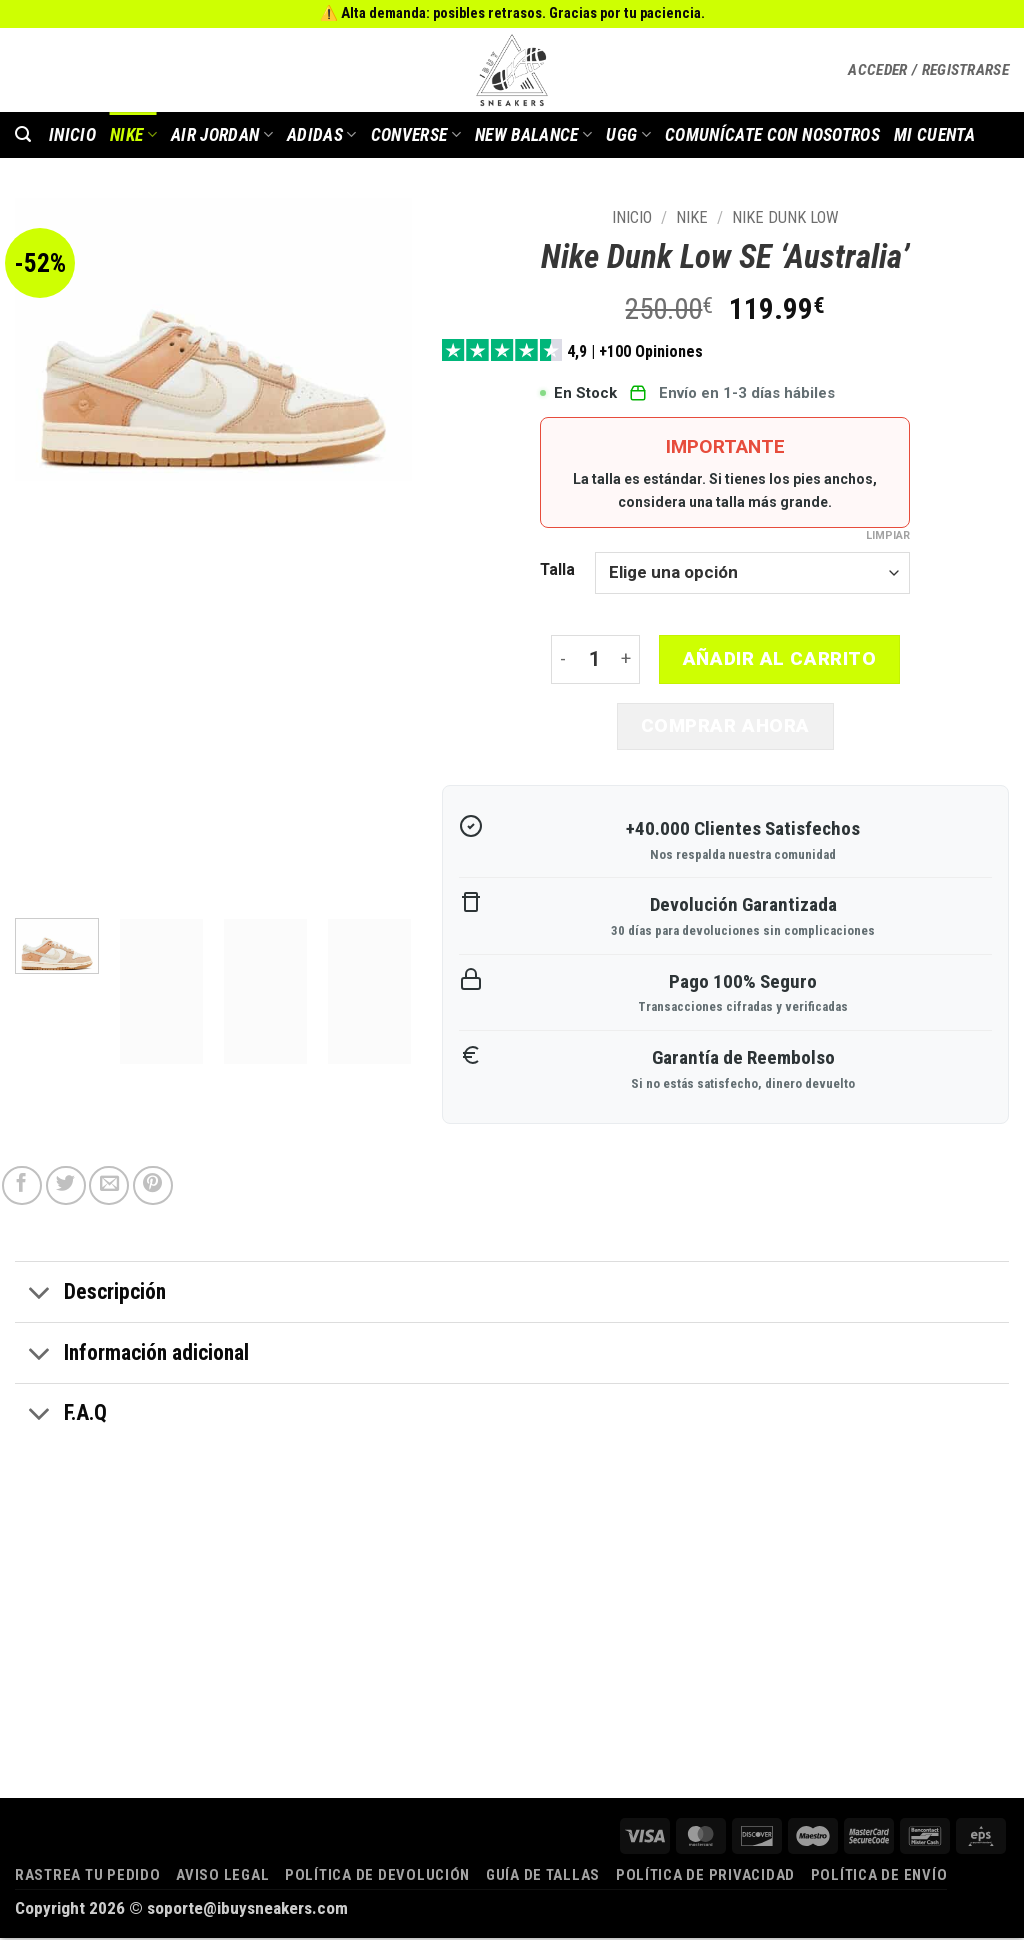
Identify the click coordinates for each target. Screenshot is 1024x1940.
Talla (557, 570)
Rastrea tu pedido (88, 1877)
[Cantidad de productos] (594, 660)
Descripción (90, 1297)
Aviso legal (222, 1877)
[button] (928, 70)
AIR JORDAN (222, 135)
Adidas (322, 135)
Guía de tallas (543, 1877)
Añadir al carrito (780, 659)
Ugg (628, 135)
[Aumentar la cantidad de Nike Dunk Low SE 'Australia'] (626, 660)
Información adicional (132, 1357)
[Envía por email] (109, 1188)
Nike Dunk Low (785, 217)
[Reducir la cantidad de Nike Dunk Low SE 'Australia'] (563, 660)
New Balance (533, 135)
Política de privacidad (705, 1877)
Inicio (632, 217)
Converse (416, 135)
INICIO (72, 135)
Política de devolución (377, 1877)
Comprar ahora (725, 727)
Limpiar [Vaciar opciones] (888, 535)
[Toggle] (39, 1297)
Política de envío (879, 1877)
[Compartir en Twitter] (66, 1188)
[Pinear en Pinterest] (153, 1188)
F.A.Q (61, 1418)
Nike (133, 135)
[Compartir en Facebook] (22, 1188)
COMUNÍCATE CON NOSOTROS (772, 135)
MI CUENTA (934, 135)
